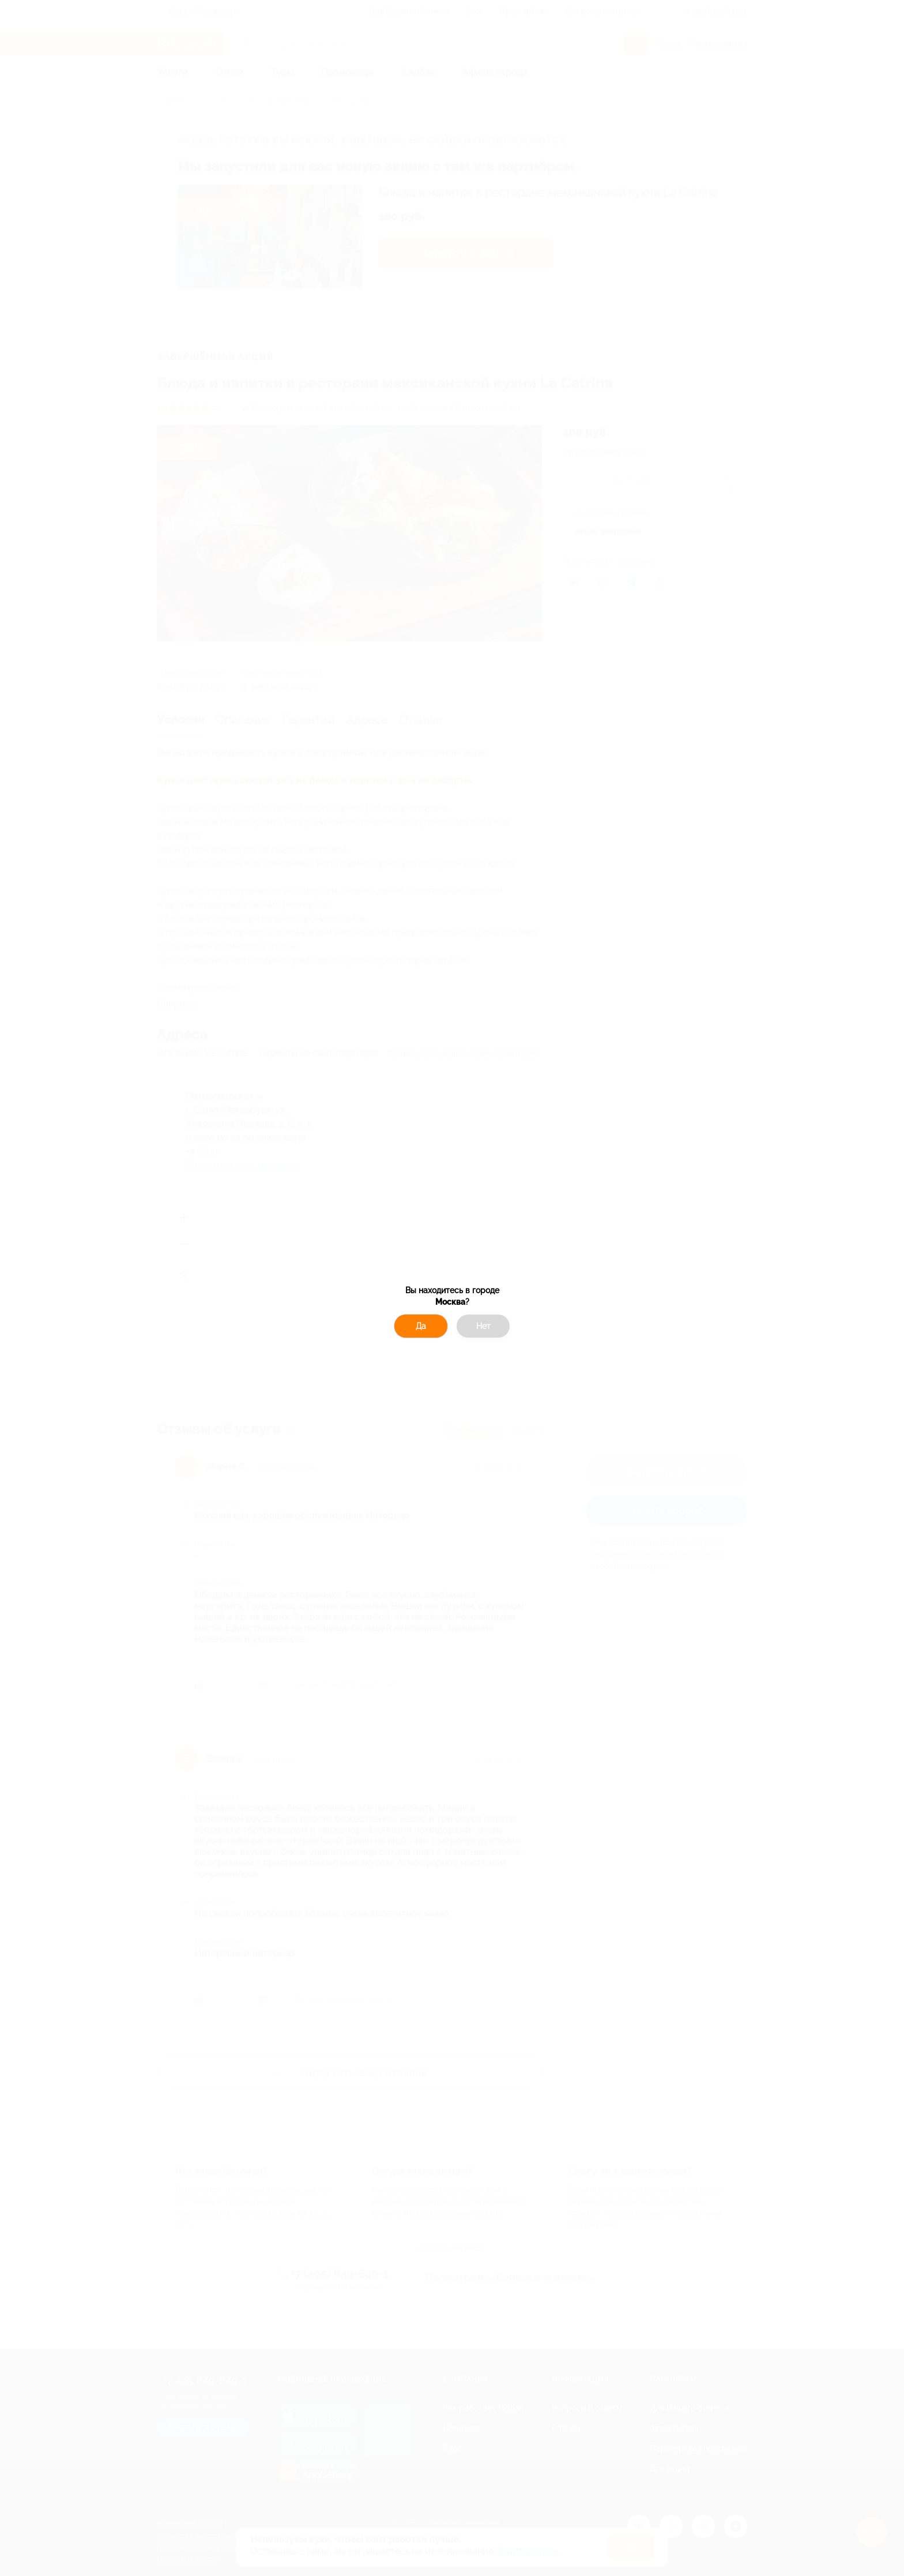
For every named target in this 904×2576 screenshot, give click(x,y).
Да (421, 1326)
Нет (483, 1326)
